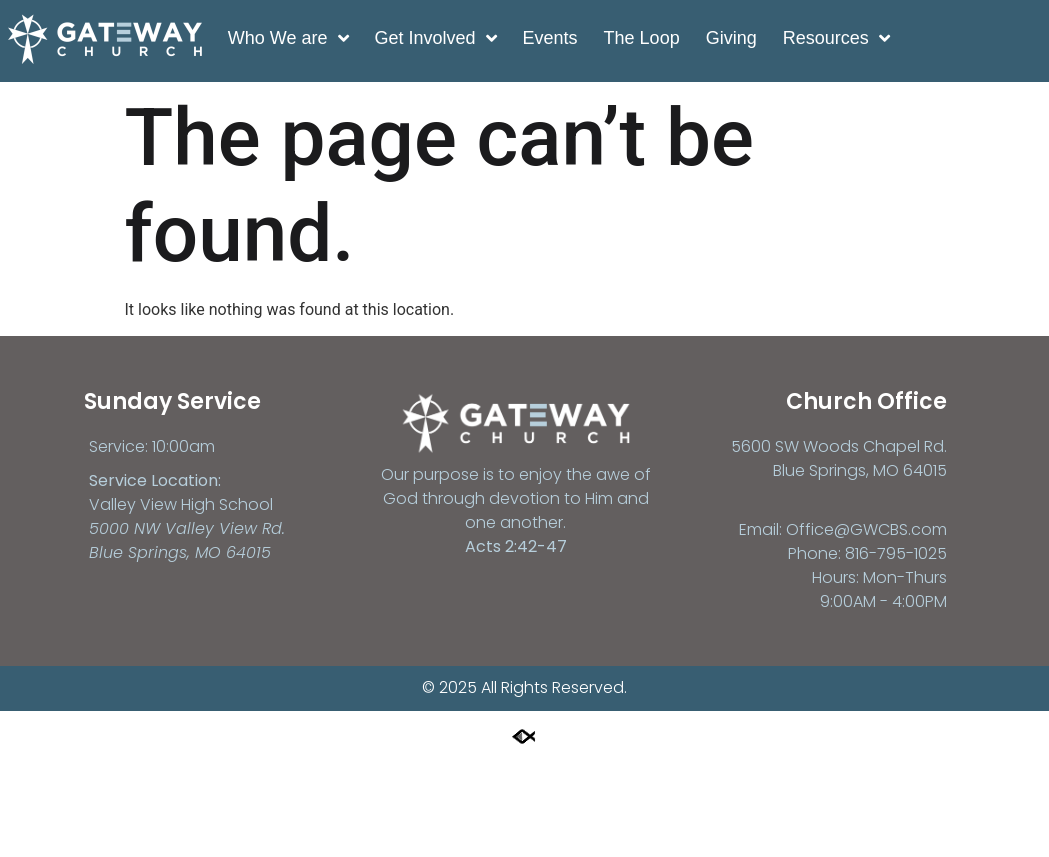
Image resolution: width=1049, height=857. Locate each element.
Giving (730, 38)
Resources (835, 38)
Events (549, 38)
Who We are (288, 38)
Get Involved (435, 38)
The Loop (641, 38)
